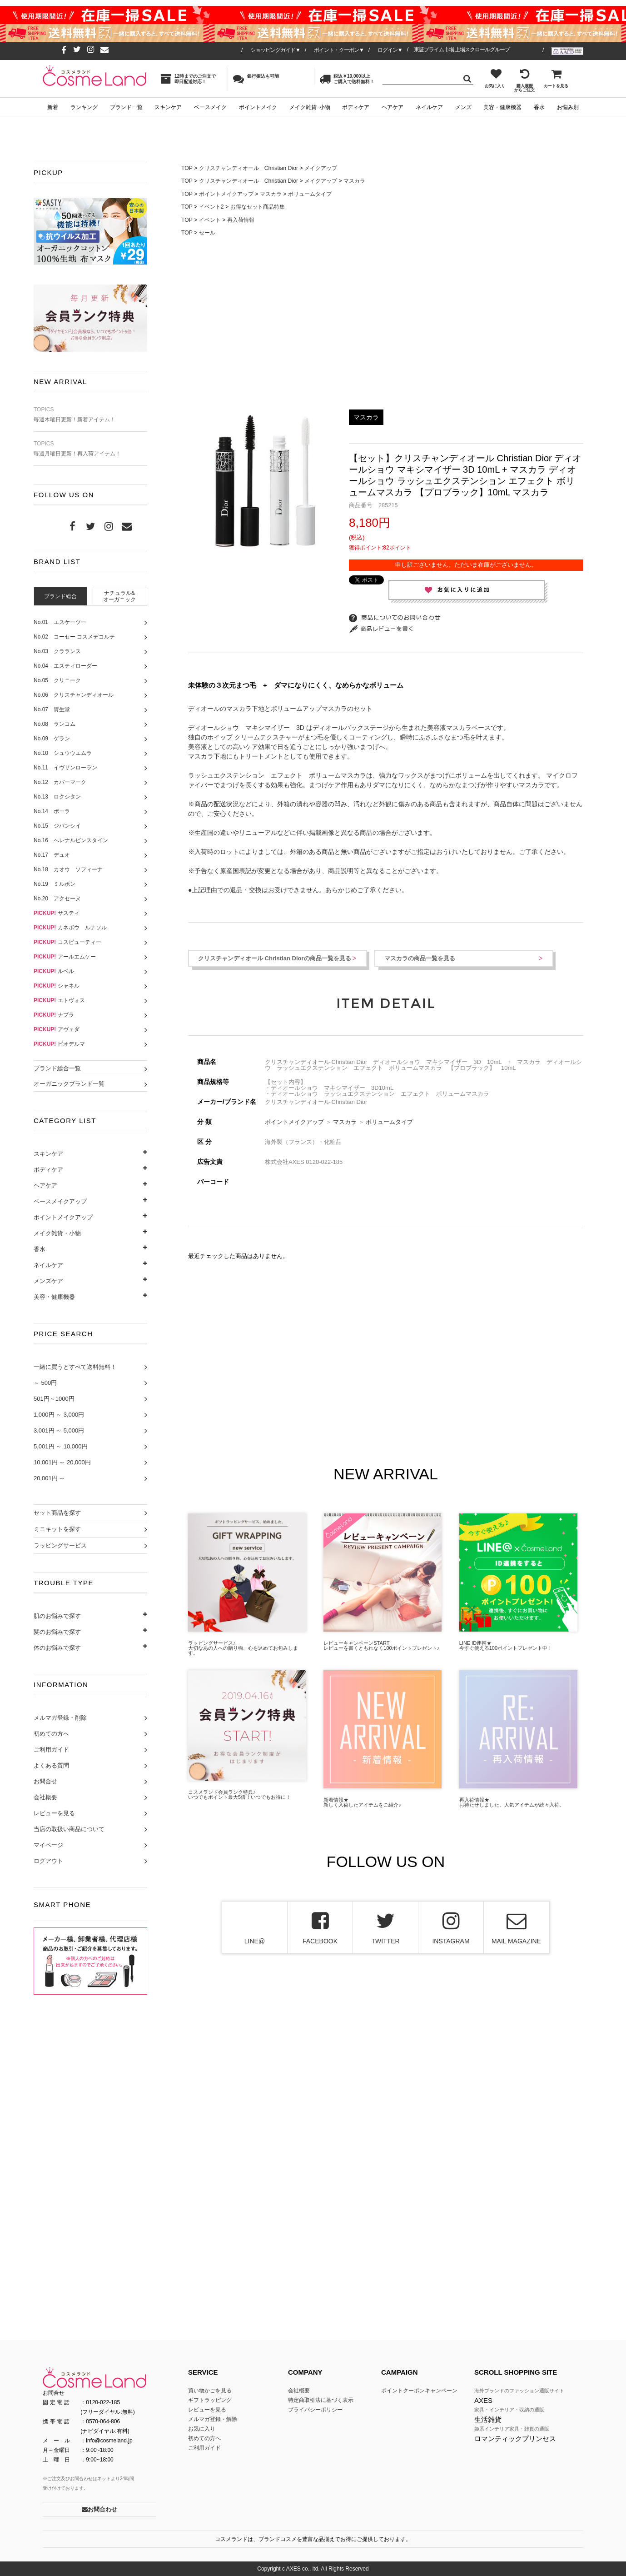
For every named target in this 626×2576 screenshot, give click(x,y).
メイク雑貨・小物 (57, 1233)
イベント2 (211, 207)
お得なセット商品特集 (257, 207)
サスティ (56, 913)
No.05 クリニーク (57, 680)
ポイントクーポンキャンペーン (419, 2390)
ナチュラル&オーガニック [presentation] (119, 596)
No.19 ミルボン (54, 884)
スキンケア (168, 107)
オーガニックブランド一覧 (69, 1083)
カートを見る (556, 78)
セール (207, 233)
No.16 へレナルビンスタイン (71, 840)
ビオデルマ (59, 1044)
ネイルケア (429, 107)
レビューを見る (54, 1813)
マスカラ (354, 181)
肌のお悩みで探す (57, 1615)
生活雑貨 (488, 2419)
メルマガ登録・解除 (212, 2419)
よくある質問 (51, 1765)
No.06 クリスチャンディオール (74, 695)
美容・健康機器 (502, 107)
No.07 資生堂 (52, 709)
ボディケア (355, 107)
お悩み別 (568, 107)
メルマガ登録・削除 (60, 1717)
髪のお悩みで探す (57, 1631)
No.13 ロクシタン (57, 797)
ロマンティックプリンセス (515, 2438)
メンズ (463, 107)
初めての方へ (51, 1733)
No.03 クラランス (57, 651)
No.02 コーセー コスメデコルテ (74, 637)
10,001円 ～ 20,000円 (62, 1462)
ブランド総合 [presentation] (60, 596)
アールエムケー (65, 957)
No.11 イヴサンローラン (65, 767)
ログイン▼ (390, 50)
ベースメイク (210, 107)
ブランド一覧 (126, 107)
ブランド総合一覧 (57, 1068)
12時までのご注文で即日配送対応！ (188, 79)
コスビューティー (67, 942)
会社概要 (45, 1797)
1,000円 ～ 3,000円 (59, 1414)
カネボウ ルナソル (70, 927)
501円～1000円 (54, 1398)
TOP (187, 168)
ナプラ (54, 1015)
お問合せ (45, 1781)
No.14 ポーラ (52, 811)
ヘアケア (392, 107)
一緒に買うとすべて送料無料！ (75, 1366)
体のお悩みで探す (57, 1647)
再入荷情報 (240, 220)
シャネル (56, 986)
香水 (539, 107)
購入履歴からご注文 (524, 80)
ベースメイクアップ (60, 1201)
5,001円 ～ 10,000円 (61, 1446)
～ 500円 (45, 1382)
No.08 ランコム (54, 724)
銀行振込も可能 (256, 78)
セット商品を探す (57, 1512)
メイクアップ (320, 168)
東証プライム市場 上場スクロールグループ (462, 49)
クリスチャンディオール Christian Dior (248, 168)
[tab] (60, 596)
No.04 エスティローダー (65, 666)
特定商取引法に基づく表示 (320, 2400)
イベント (210, 220)
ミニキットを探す (57, 1529)
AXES (483, 2400)
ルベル (54, 971)
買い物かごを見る (210, 2390)
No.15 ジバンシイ (57, 826)
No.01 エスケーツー (60, 622)
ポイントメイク (258, 107)
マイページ (48, 1845)
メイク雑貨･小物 (309, 107)
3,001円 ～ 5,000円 (59, 1430)
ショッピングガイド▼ (275, 50)
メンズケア (48, 1281)
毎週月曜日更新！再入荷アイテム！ (90, 449)
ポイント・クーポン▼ (339, 50)
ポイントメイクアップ (63, 1217)
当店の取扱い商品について (69, 1829)
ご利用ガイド (51, 1749)
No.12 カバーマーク (60, 782)
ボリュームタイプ (310, 194)
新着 (52, 107)
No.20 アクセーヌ (57, 898)
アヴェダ (56, 1029)
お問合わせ (99, 2509)
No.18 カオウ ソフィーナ (68, 869)
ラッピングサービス (60, 1545)
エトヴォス (59, 1000)
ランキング (84, 107)
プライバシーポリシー (315, 2409)
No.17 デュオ (52, 855)
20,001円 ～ (49, 1478)
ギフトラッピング (210, 2400)
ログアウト (48, 1860)
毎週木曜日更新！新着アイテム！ (90, 415)
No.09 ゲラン (52, 738)
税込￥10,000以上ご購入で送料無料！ (346, 79)
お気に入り (495, 78)
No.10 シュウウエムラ (63, 753)
